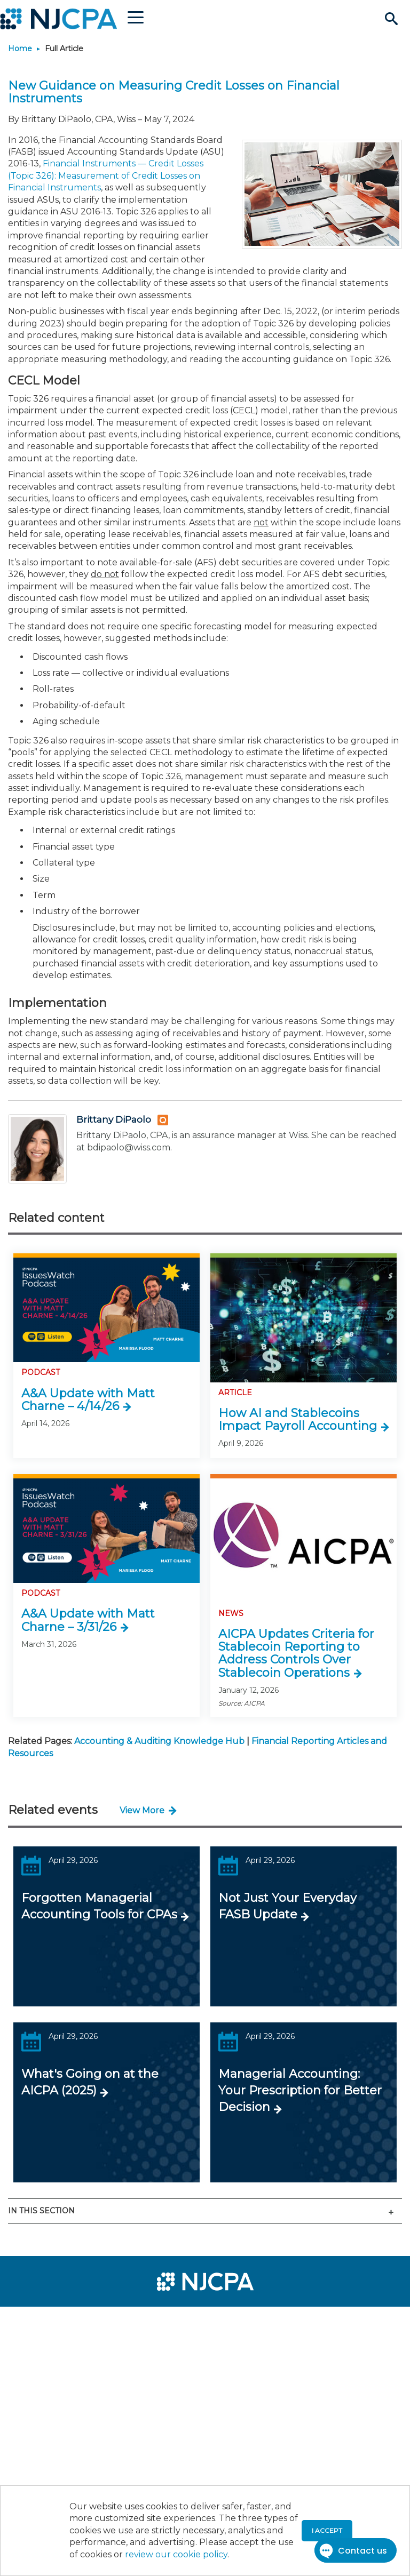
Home (20, 48)
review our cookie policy (176, 2554)
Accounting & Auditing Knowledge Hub (159, 1741)
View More (142, 1810)
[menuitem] (44, 2319)
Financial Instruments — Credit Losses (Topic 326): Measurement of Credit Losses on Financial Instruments (105, 175)
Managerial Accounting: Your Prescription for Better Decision (300, 2090)
